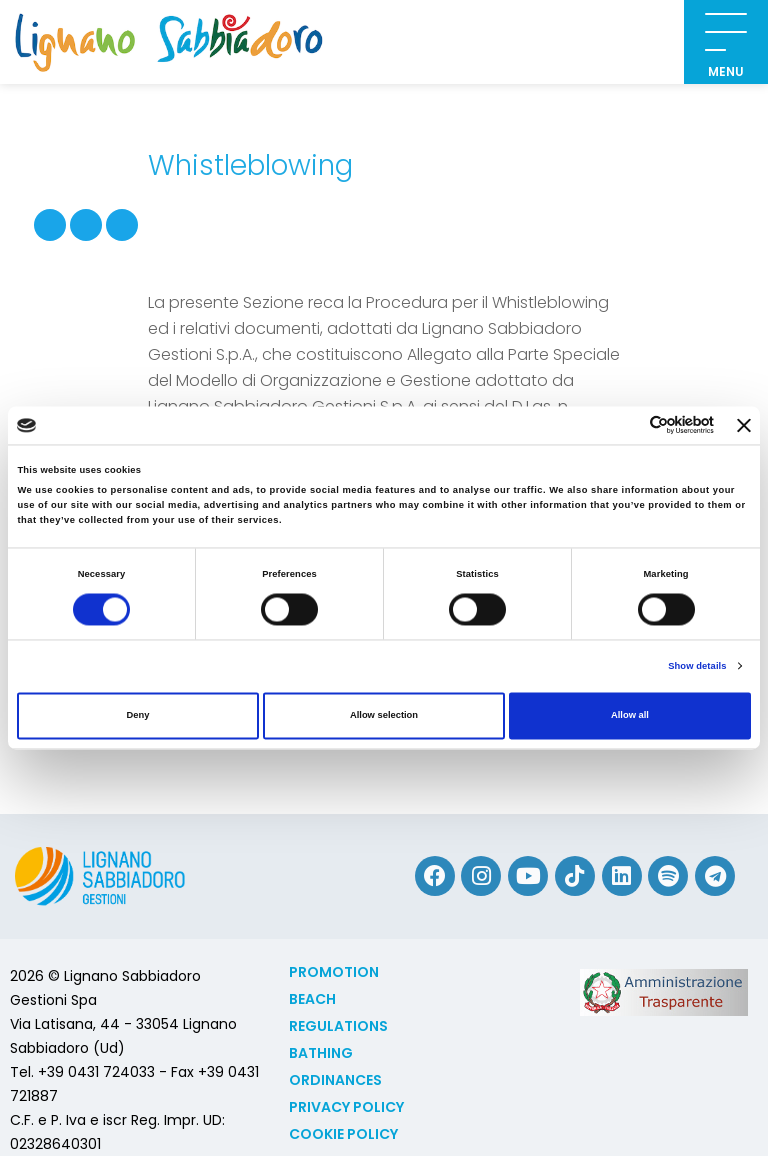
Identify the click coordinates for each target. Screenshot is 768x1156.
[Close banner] (744, 425)
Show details (697, 666)
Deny (138, 716)
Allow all (630, 716)
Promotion (334, 972)
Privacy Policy (346, 1107)
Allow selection (384, 716)
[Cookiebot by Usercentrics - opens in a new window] (626, 425)
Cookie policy (343, 1134)
